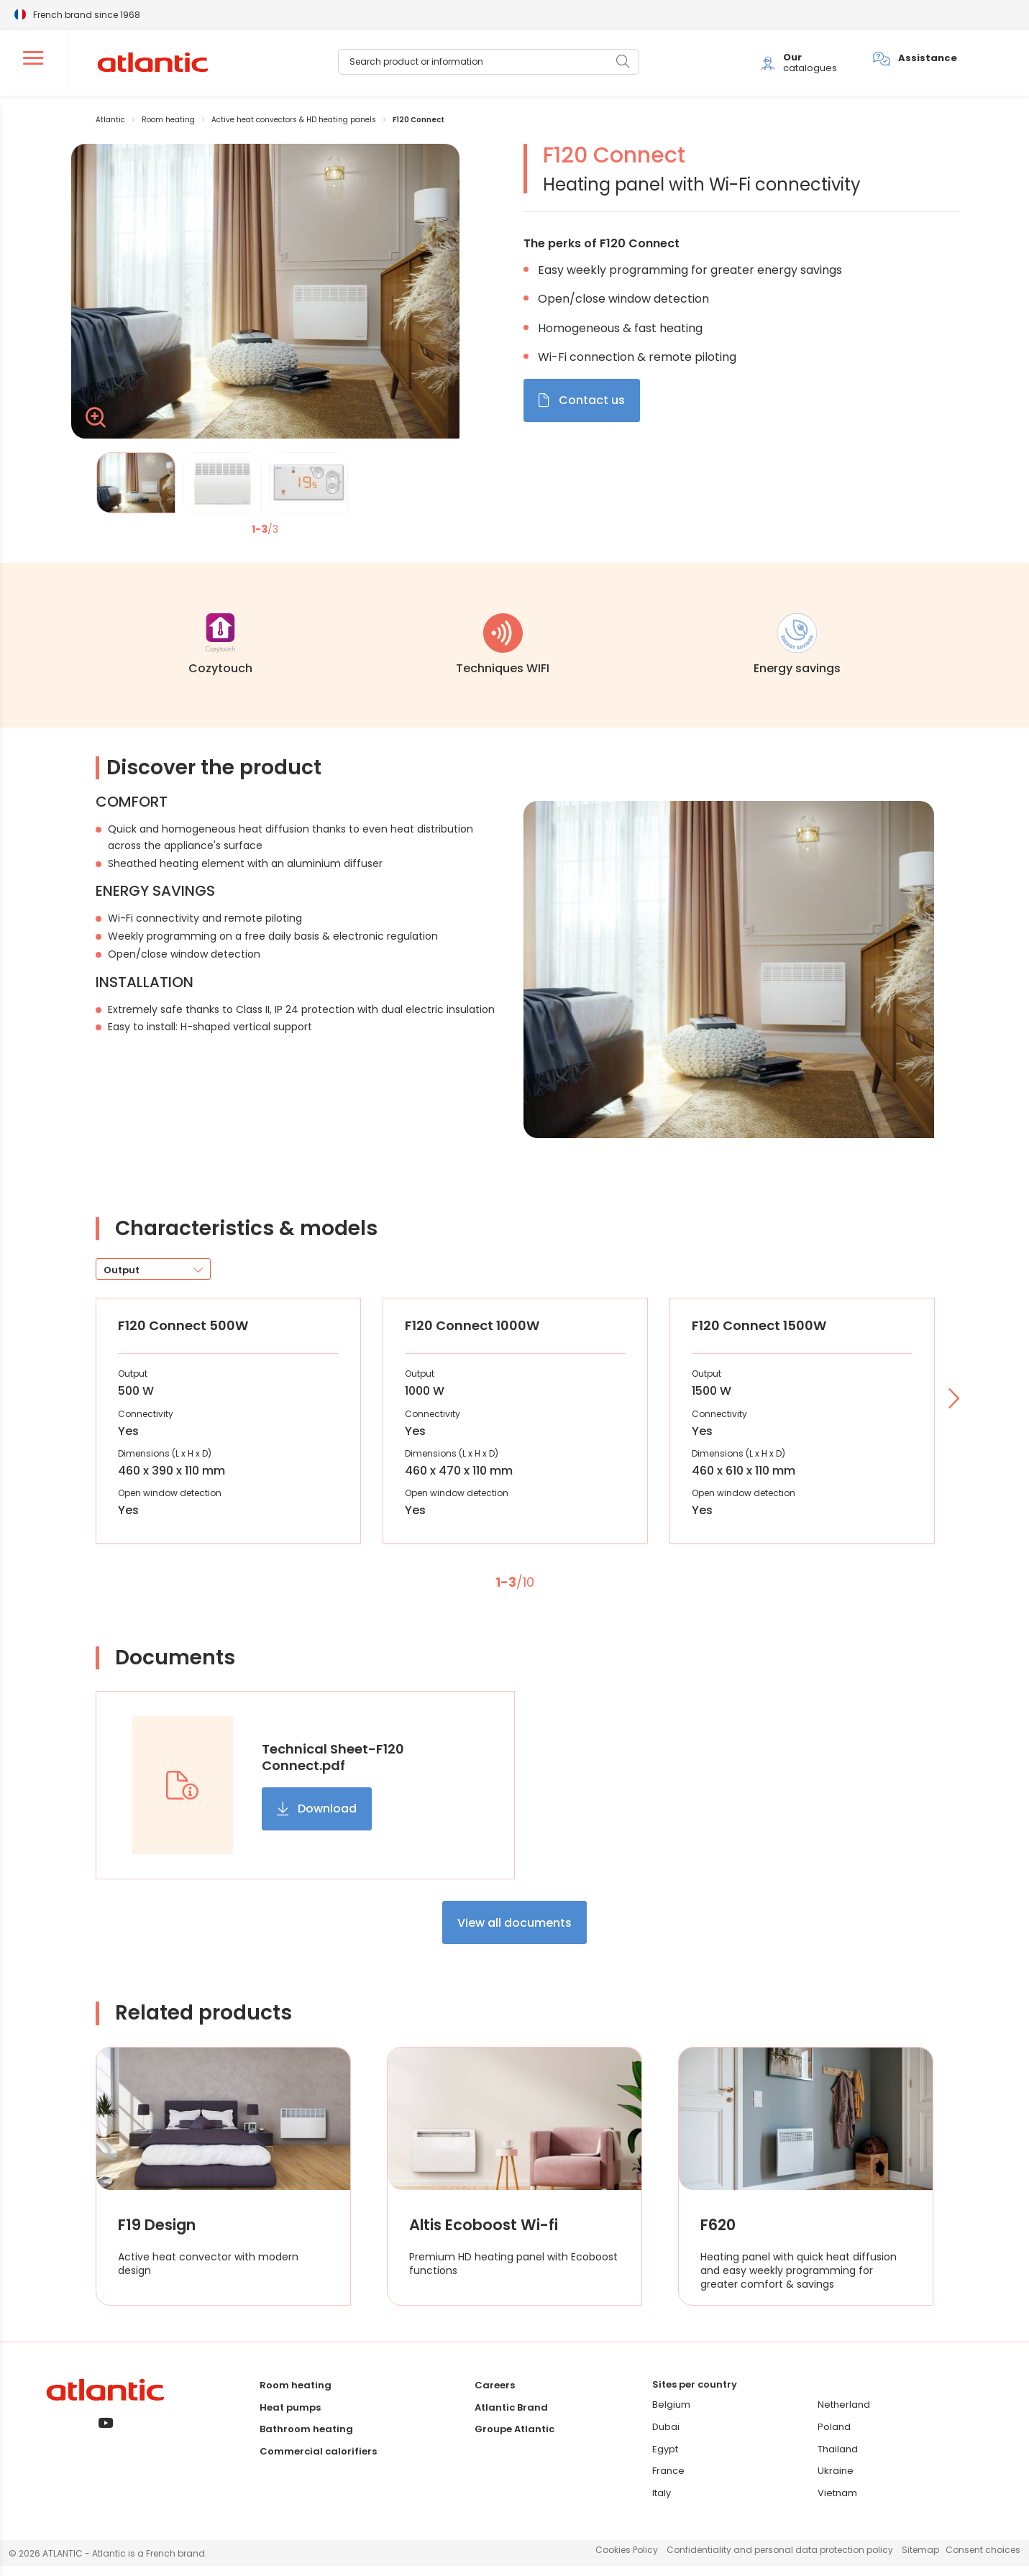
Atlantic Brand (511, 2417)
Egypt (665, 2459)
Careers (495, 2395)
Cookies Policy (626, 2560)
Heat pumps (290, 2417)
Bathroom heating (306, 2439)
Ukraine (836, 2481)
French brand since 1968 (86, 14)
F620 (719, 2235)
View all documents (514, 1933)
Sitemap (920, 2560)
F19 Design (160, 2235)
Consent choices (983, 2560)
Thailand (838, 2459)
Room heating (295, 2395)
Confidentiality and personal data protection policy (780, 2560)
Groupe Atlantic (514, 2439)
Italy (661, 2503)
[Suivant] (952, 1409)
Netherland (844, 2415)
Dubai (666, 2437)
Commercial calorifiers (318, 2461)
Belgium (671, 2415)
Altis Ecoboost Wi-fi (489, 2235)
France (668, 2481)
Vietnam (837, 2503)
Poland (834, 2437)
